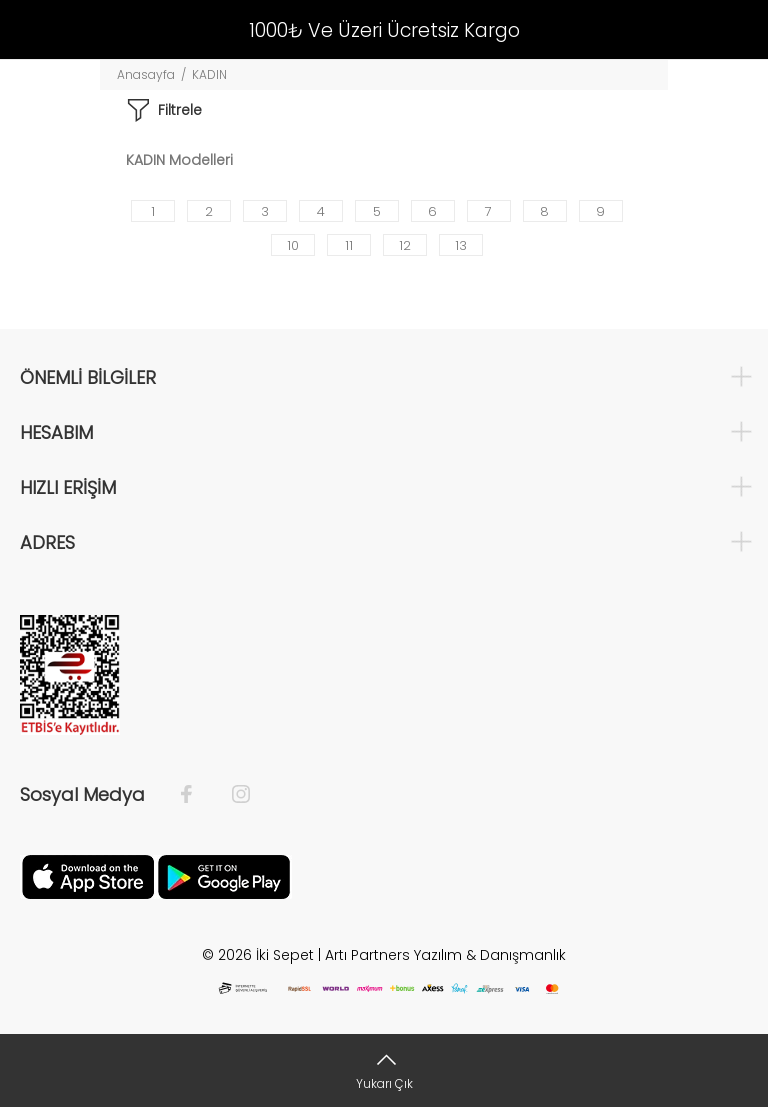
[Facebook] (196, 795)
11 (349, 245)
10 (293, 245)
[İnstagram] (231, 795)
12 (405, 245)
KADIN (209, 74)
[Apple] (88, 876)
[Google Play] (224, 876)
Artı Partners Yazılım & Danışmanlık (445, 955)
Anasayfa (146, 74)
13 (461, 245)
